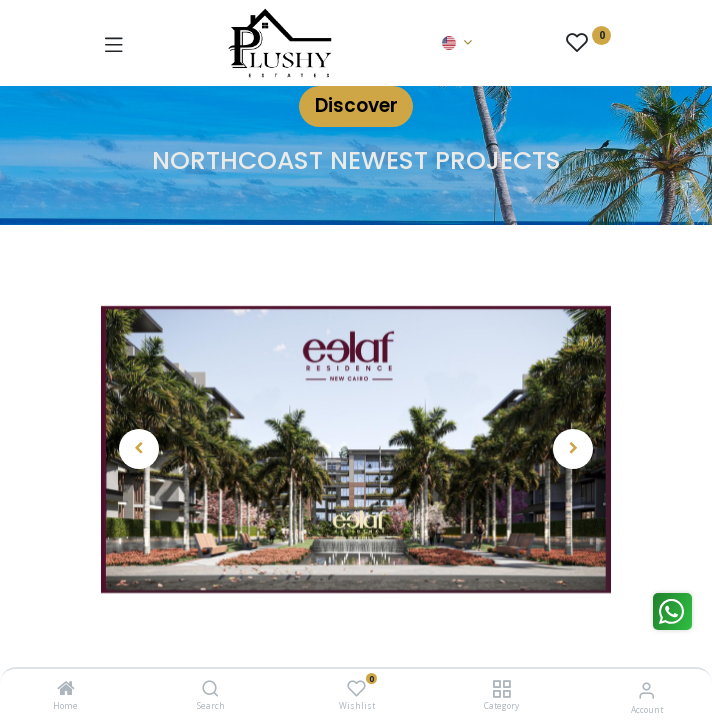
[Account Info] (646, 689)
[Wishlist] (356, 688)
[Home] (66, 689)
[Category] (501, 689)
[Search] (210, 689)
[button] (139, 449)
